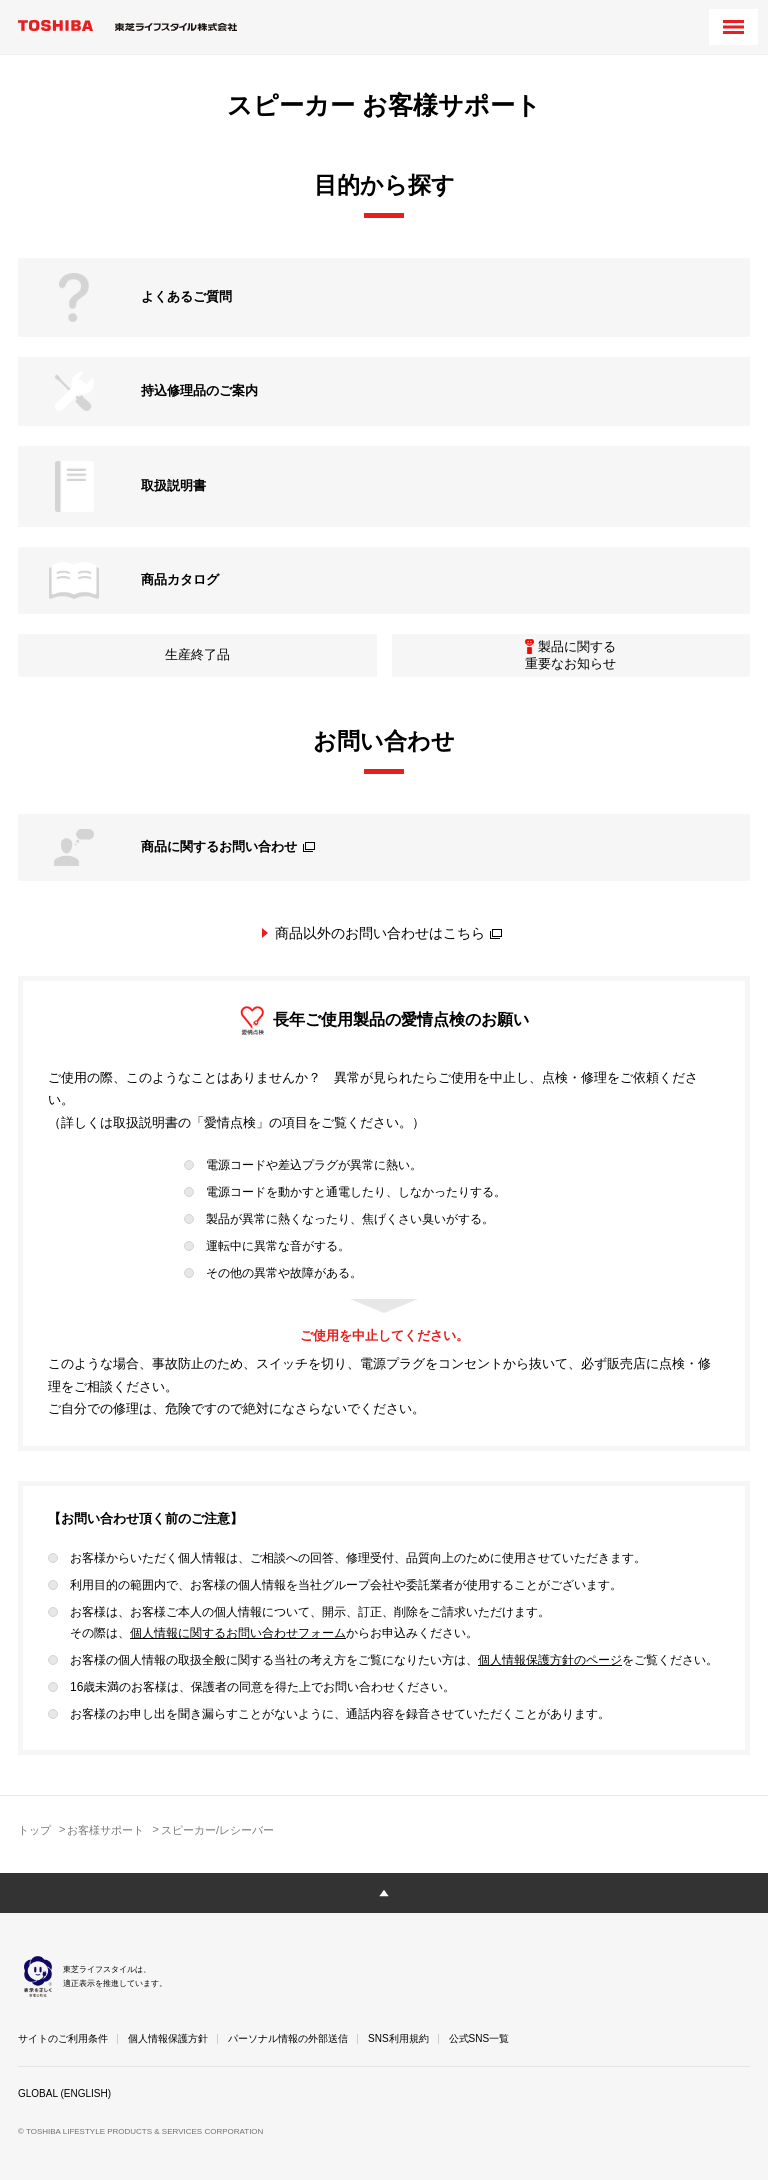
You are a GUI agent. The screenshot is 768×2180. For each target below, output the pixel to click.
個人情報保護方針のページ (550, 1660)
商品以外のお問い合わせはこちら (388, 933)
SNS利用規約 (398, 2038)
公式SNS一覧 (479, 2038)
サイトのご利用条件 (63, 2038)
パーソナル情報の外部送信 (288, 2038)
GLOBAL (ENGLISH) (64, 2093)
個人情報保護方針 (168, 2038)
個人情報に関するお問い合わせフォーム (238, 1633)
